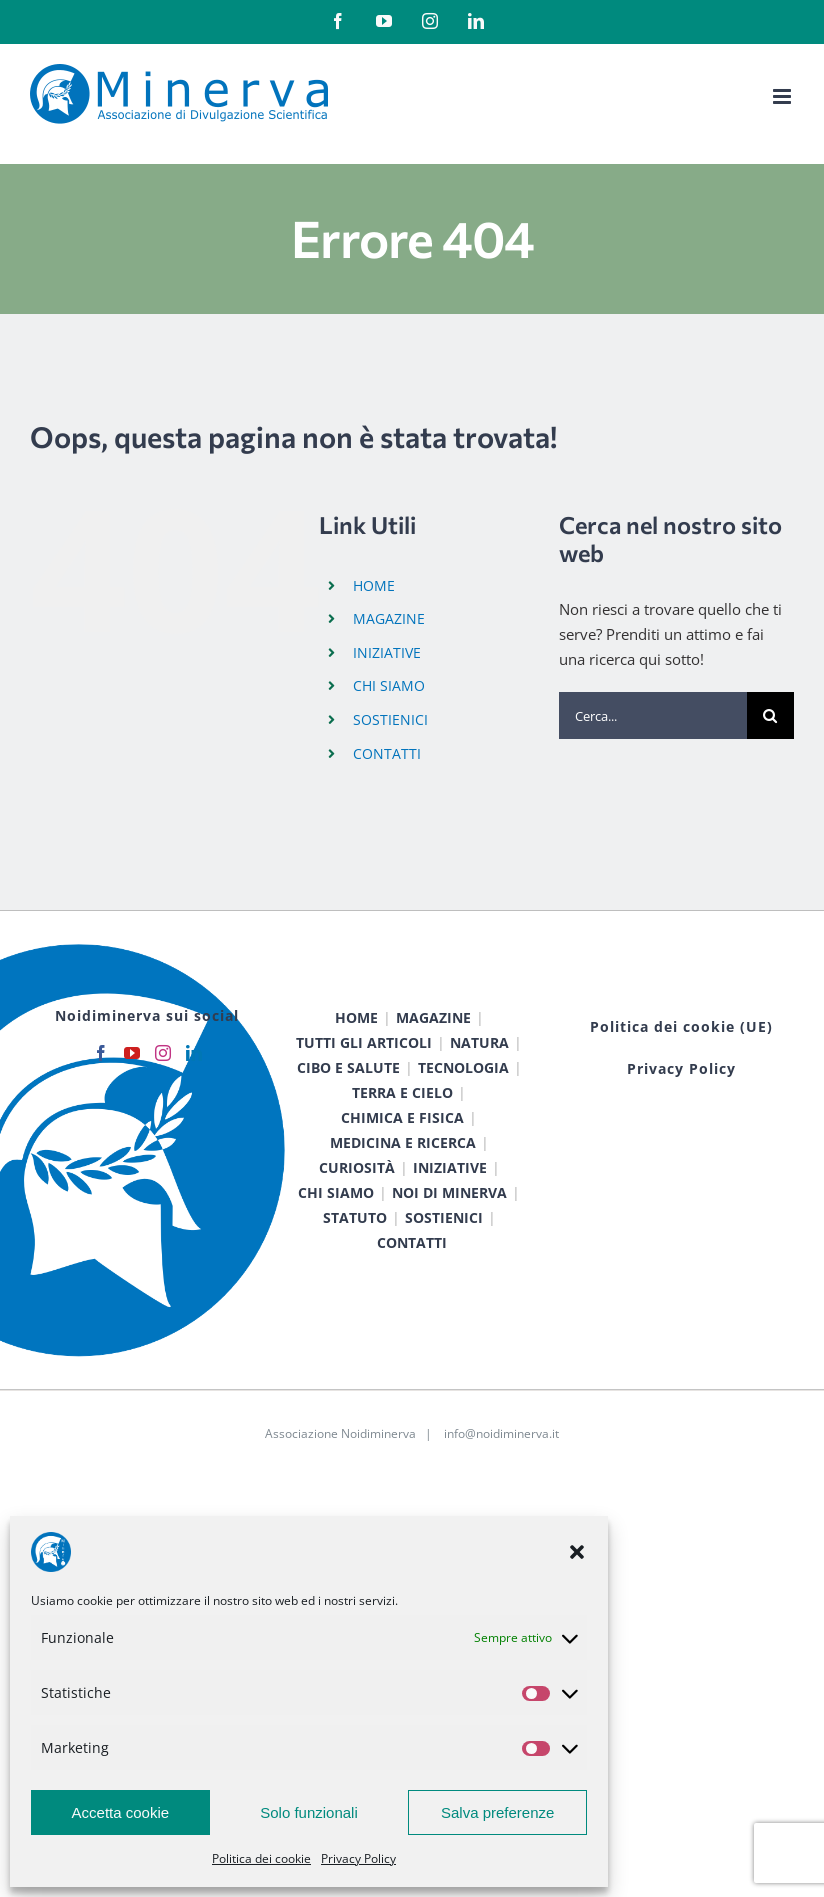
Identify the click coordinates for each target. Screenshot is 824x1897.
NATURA (479, 1042)
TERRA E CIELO (402, 1092)
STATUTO (355, 1217)
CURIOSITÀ (357, 1167)
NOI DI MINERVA (449, 1192)
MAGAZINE (389, 618)
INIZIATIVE (387, 652)
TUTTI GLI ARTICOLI (364, 1042)
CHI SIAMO (389, 685)
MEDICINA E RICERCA (403, 1142)
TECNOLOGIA (463, 1067)
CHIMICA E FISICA (402, 1117)
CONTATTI (387, 753)
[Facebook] (101, 1053)
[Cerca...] (653, 715)
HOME (374, 585)
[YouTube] (132, 1053)
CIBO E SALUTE (348, 1067)
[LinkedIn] (194, 1053)
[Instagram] (163, 1053)
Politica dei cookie (261, 1858)
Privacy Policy (358, 1858)
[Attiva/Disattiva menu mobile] (783, 96)
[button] (577, 1552)
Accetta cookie (121, 1812)
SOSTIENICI (390, 719)
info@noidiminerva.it (501, 1433)
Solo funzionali (309, 1812)
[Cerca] (770, 715)
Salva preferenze (497, 1812)
